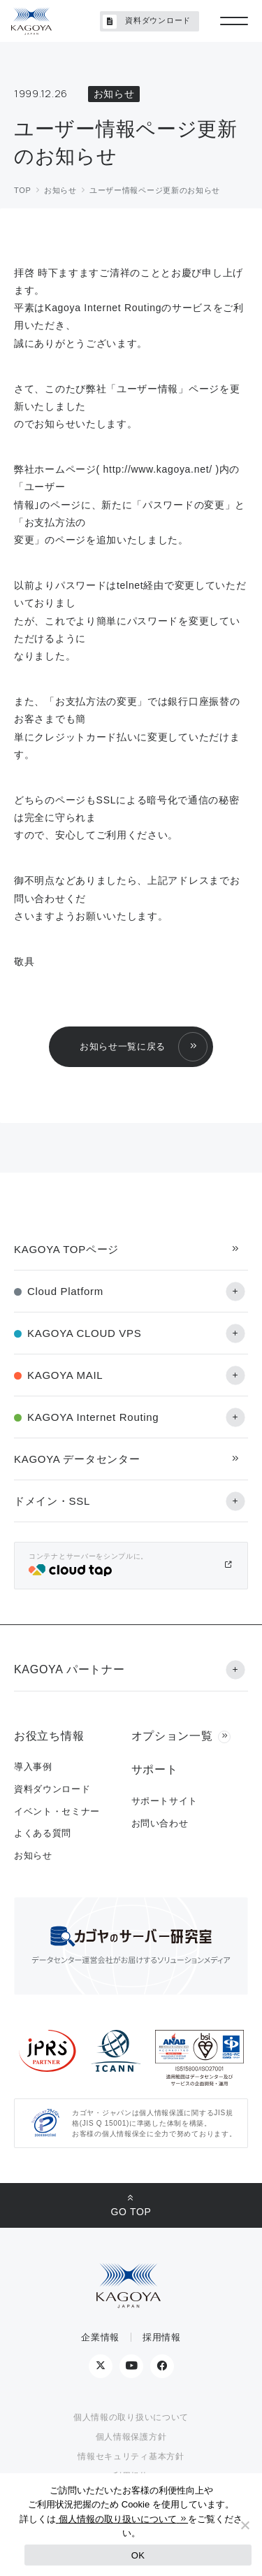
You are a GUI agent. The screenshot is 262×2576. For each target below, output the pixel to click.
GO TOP (130, 2211)
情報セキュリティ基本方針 (131, 2456)
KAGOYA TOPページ (66, 1249)
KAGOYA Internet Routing (93, 1417)
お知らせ (33, 1855)
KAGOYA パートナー (69, 1669)
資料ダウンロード (147, 22)
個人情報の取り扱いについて (131, 2417)
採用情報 (162, 2337)
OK (138, 2555)
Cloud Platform (65, 1291)
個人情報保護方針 (131, 2437)
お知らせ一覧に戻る (123, 1046)
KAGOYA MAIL (65, 1375)
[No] (245, 2525)
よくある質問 (42, 1833)
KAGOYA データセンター (77, 1459)
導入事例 (33, 1766)
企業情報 (100, 2337)
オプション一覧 (172, 1736)
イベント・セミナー (57, 1811)
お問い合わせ (160, 1823)
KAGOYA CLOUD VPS (84, 1333)
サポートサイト (164, 1801)
